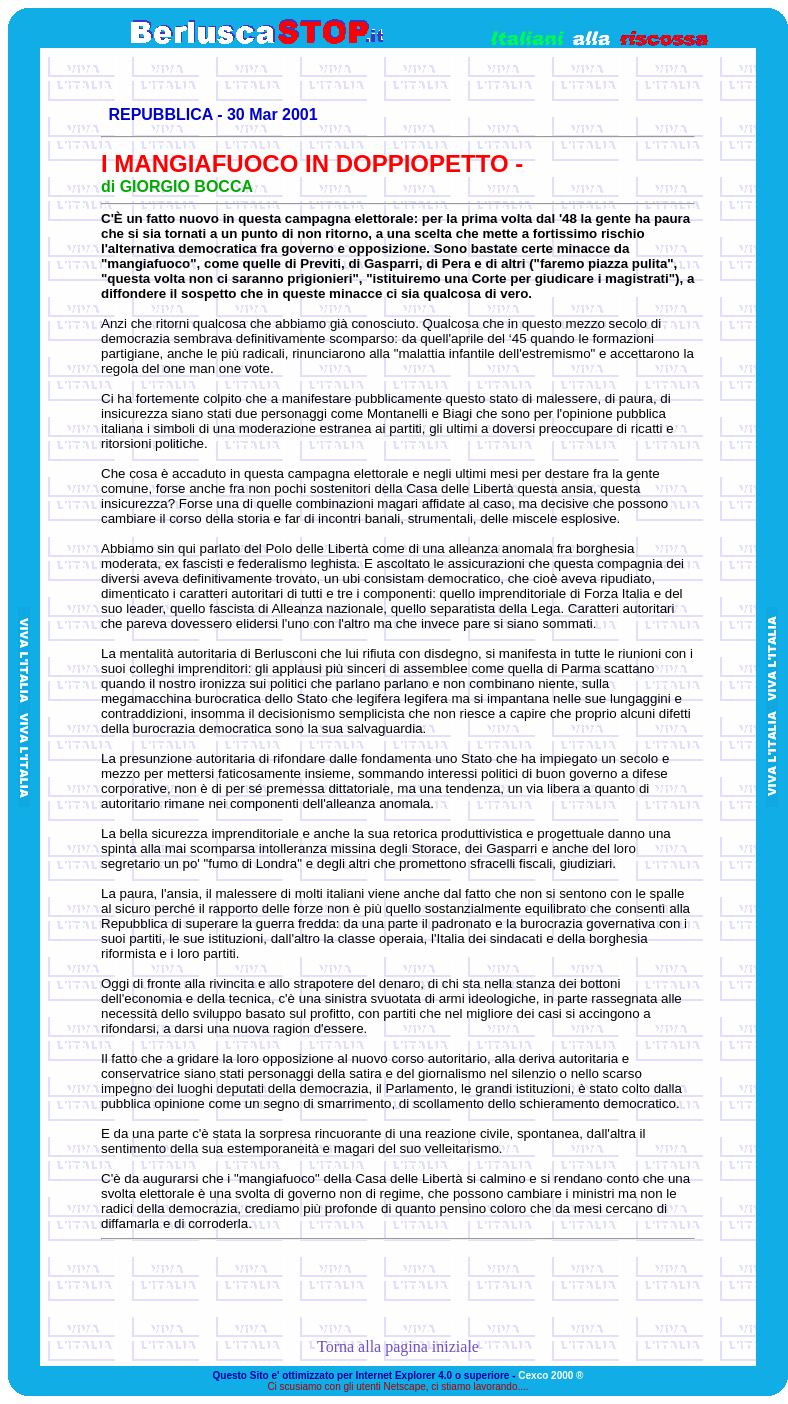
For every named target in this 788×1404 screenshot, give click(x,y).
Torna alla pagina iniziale (398, 1346)
